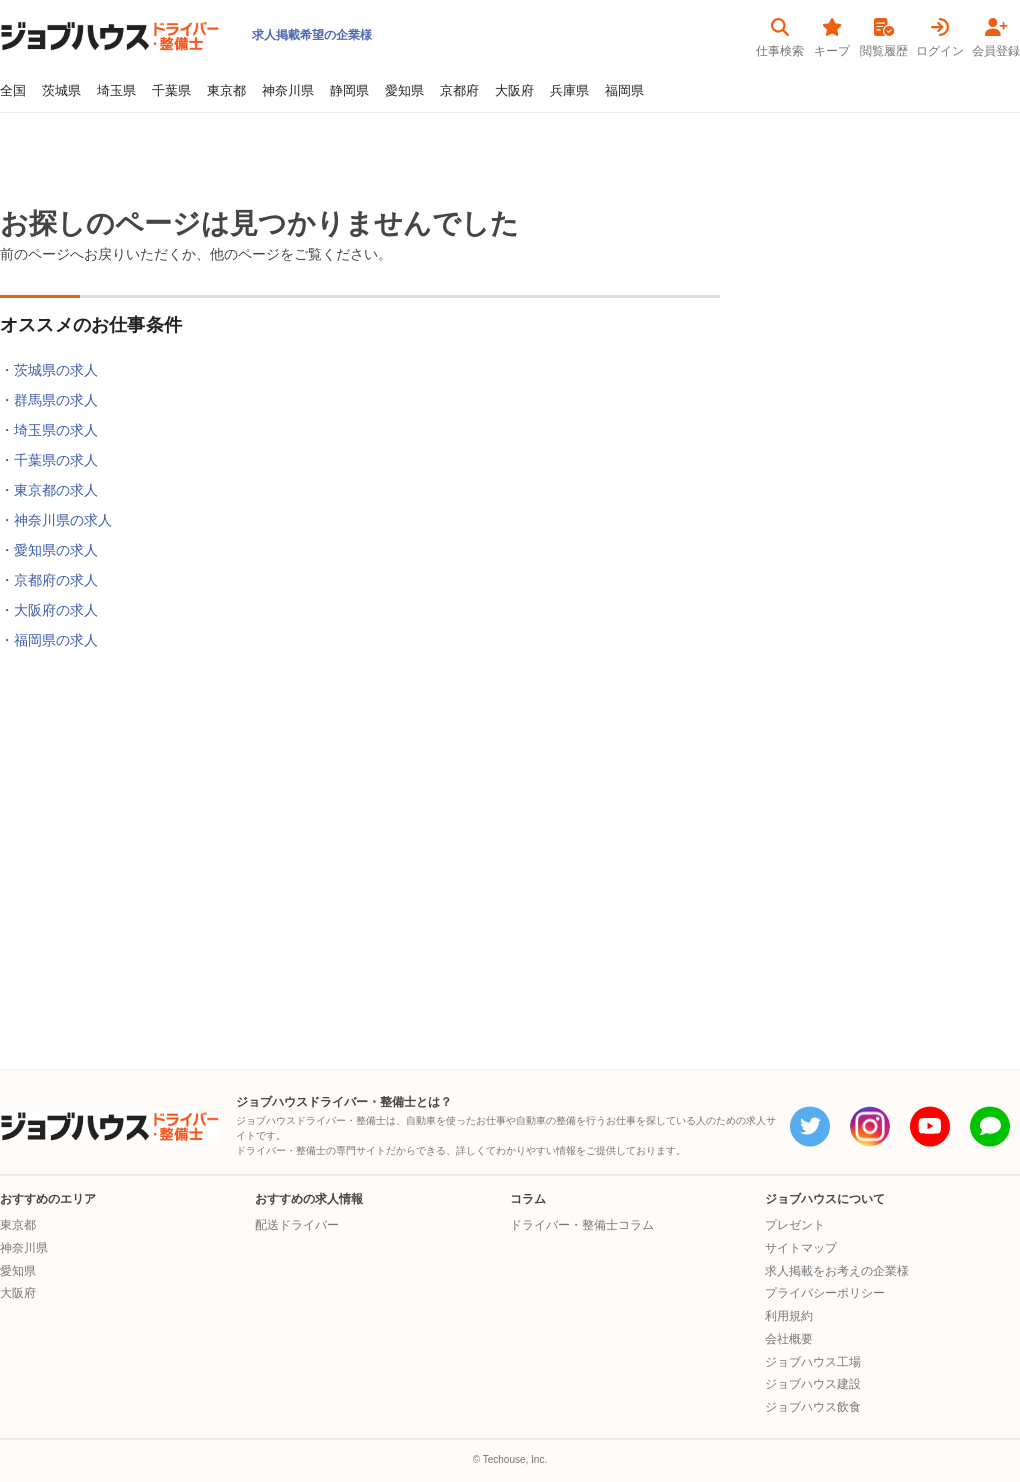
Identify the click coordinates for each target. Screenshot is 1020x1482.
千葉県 (171, 91)
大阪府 (514, 91)
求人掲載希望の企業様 (312, 35)
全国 (13, 91)
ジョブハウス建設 (813, 1385)
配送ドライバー (297, 1225)
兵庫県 (569, 91)
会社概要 (789, 1339)
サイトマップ (801, 1248)
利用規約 (789, 1316)
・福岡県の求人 (49, 640)
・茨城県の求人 (49, 370)
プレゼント (795, 1225)
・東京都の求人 (49, 490)
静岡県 (349, 91)
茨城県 (61, 91)
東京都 (226, 91)
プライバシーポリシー (825, 1294)
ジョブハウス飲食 (813, 1407)
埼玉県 (116, 91)
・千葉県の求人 (49, 460)
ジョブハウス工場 (813, 1362)
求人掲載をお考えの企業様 (837, 1271)
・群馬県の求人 (49, 400)
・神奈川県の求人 (56, 520)
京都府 (459, 91)
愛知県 (404, 91)
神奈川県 (288, 91)
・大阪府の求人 (49, 610)
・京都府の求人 (49, 580)
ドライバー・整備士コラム (582, 1225)
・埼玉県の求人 (49, 430)
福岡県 (624, 91)
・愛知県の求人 (49, 550)
